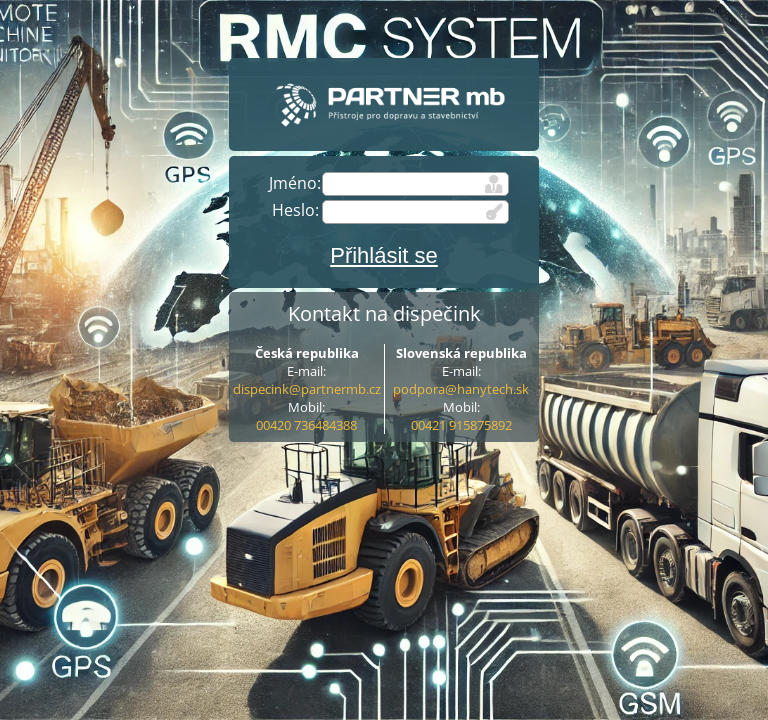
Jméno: (295, 183)
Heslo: (295, 210)
